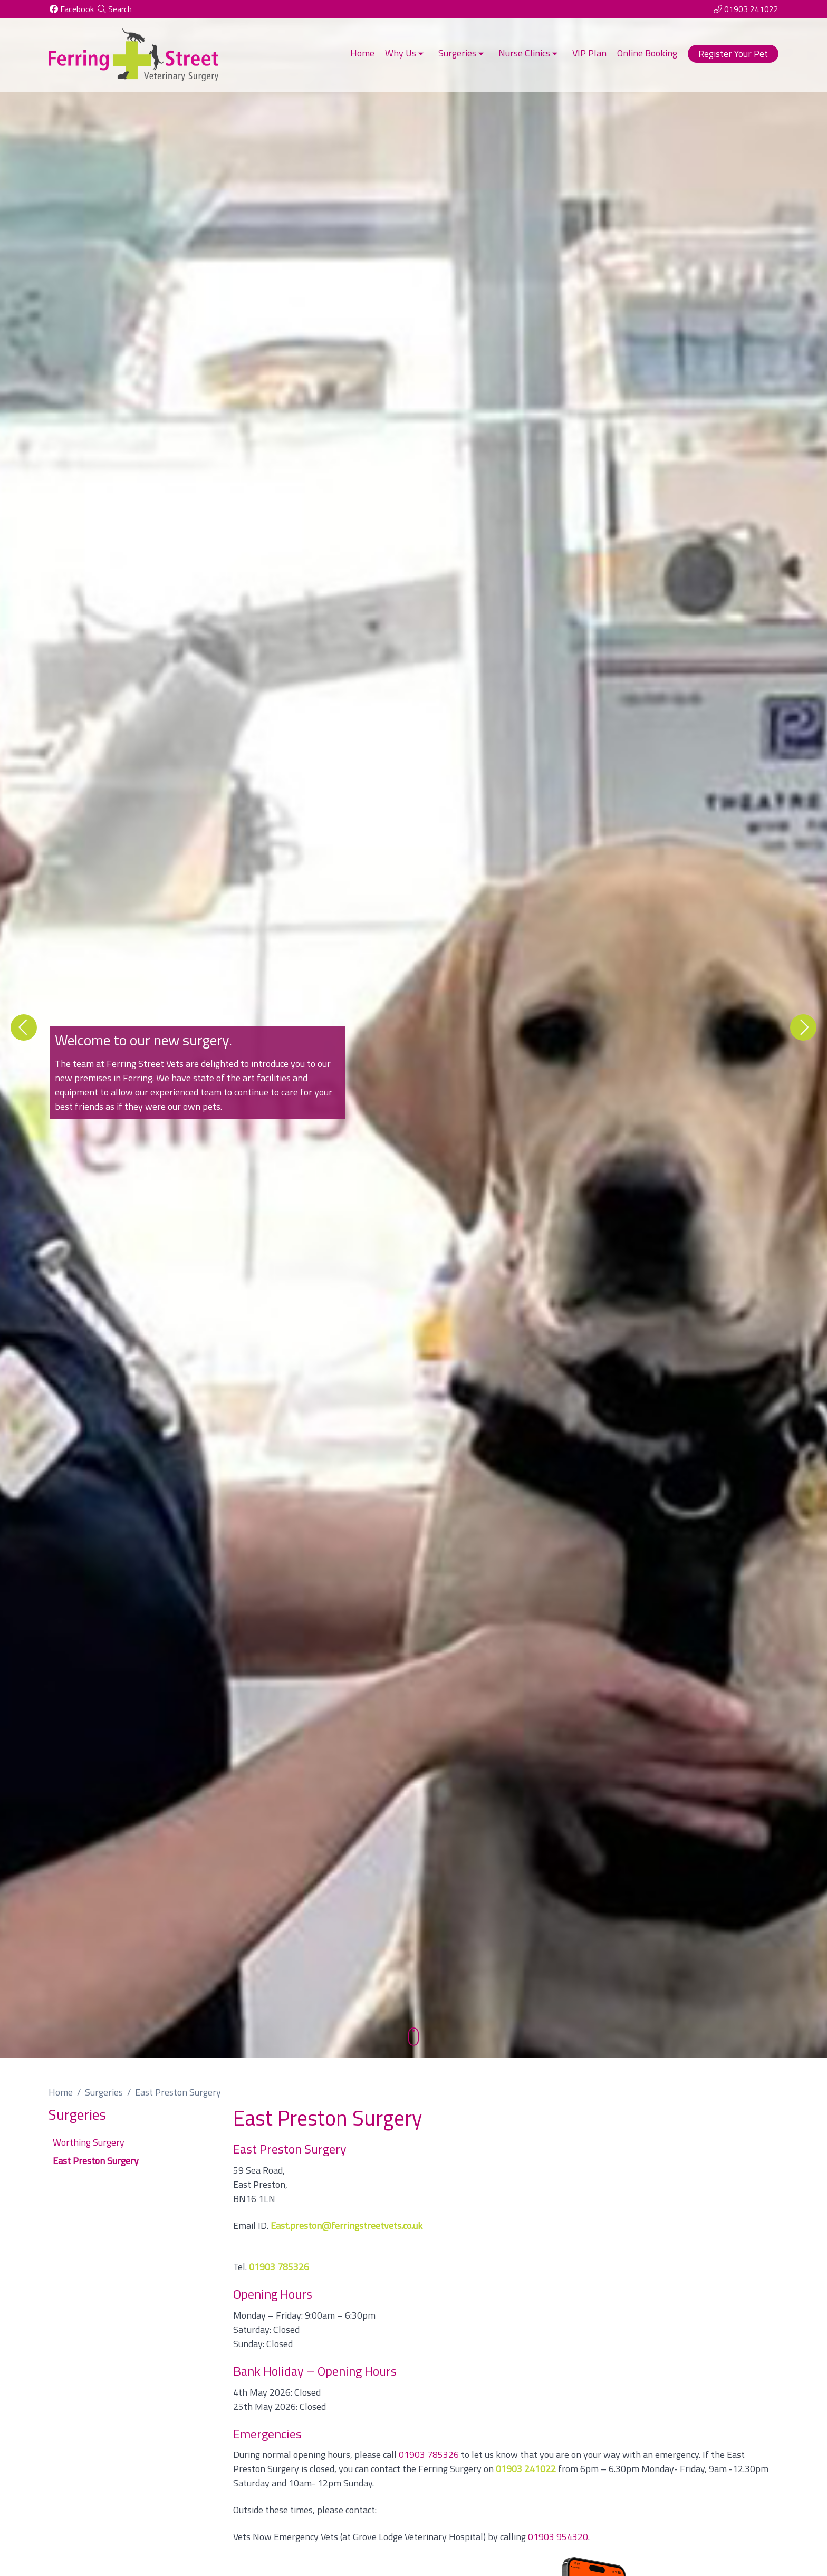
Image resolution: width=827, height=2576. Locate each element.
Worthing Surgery (88, 2142)
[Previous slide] (24, 1027)
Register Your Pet (733, 53)
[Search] (114, 9)
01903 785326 (429, 2454)
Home (362, 53)
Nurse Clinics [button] (529, 53)
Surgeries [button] (462, 53)
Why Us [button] (405, 53)
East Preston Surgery (96, 2161)
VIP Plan (589, 53)
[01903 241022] (745, 9)
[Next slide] (803, 1027)
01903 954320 (558, 2537)
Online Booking (647, 53)
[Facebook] (71, 9)
